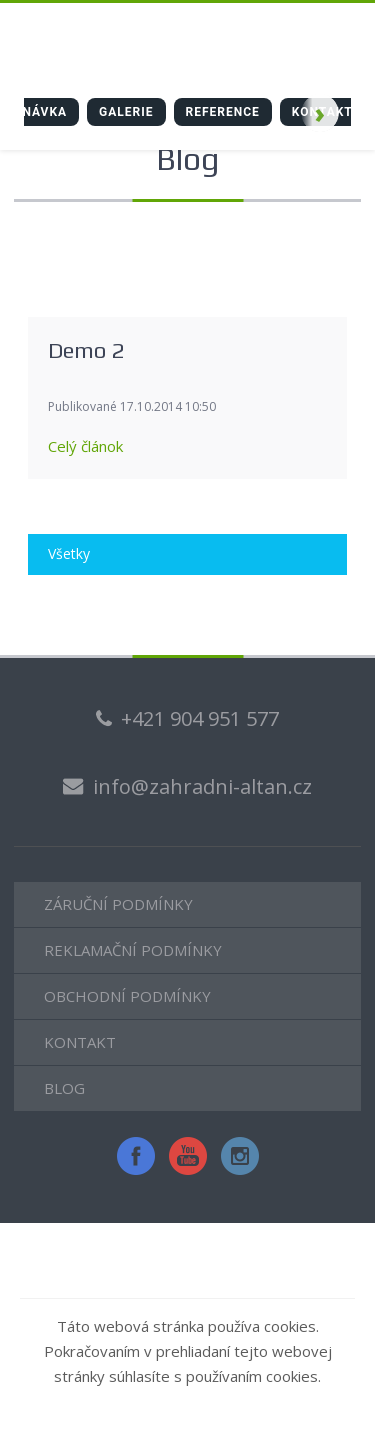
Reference (223, 112)
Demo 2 (86, 350)
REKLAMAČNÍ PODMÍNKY (133, 950)
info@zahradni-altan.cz (202, 786)
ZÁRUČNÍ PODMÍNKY (118, 904)
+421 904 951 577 (200, 718)
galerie (126, 112)
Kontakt (322, 112)
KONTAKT (80, 1042)
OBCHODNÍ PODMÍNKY (127, 996)
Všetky (69, 553)
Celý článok (85, 446)
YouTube (188, 1156)
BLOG (64, 1088)
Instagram (240, 1156)
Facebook (136, 1156)
